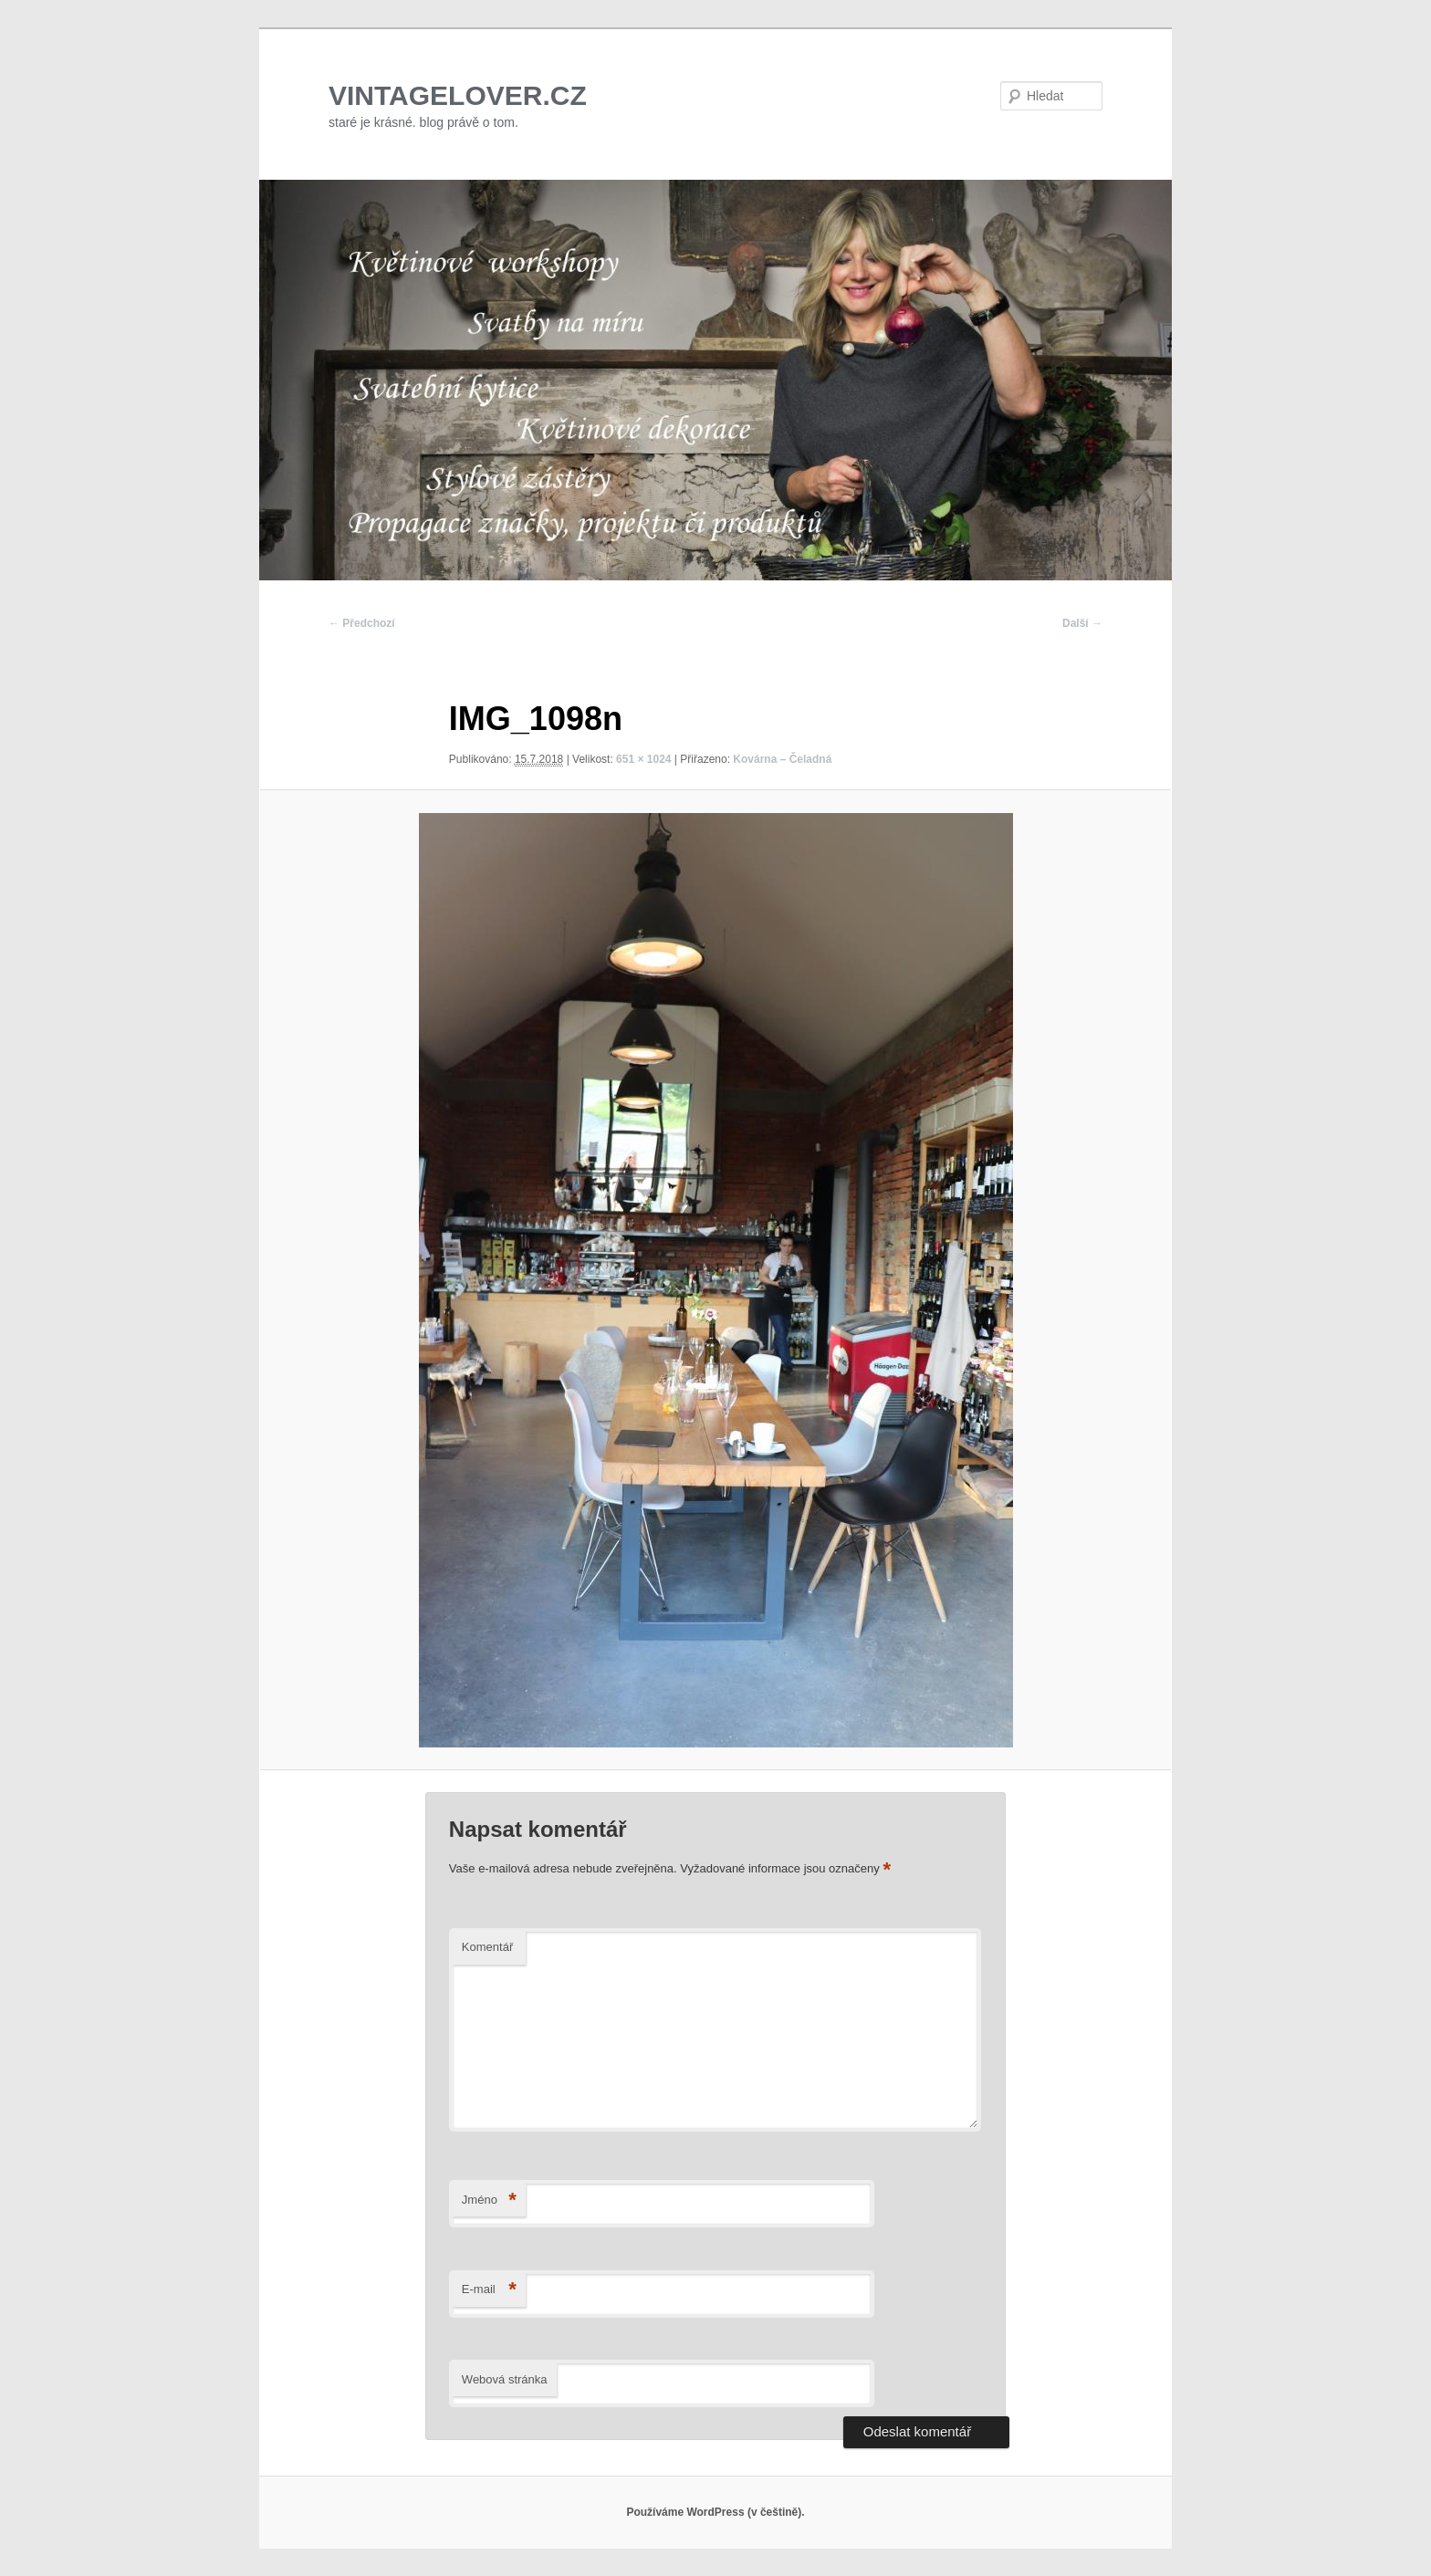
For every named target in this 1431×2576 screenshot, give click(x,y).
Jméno (489, 2200)
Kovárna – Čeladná (782, 759)
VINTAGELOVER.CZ (458, 95)
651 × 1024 (643, 759)
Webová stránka (505, 2379)
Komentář (487, 1947)
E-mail (489, 2290)
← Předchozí (362, 623)
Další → (1082, 623)
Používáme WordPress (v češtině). (715, 2512)
